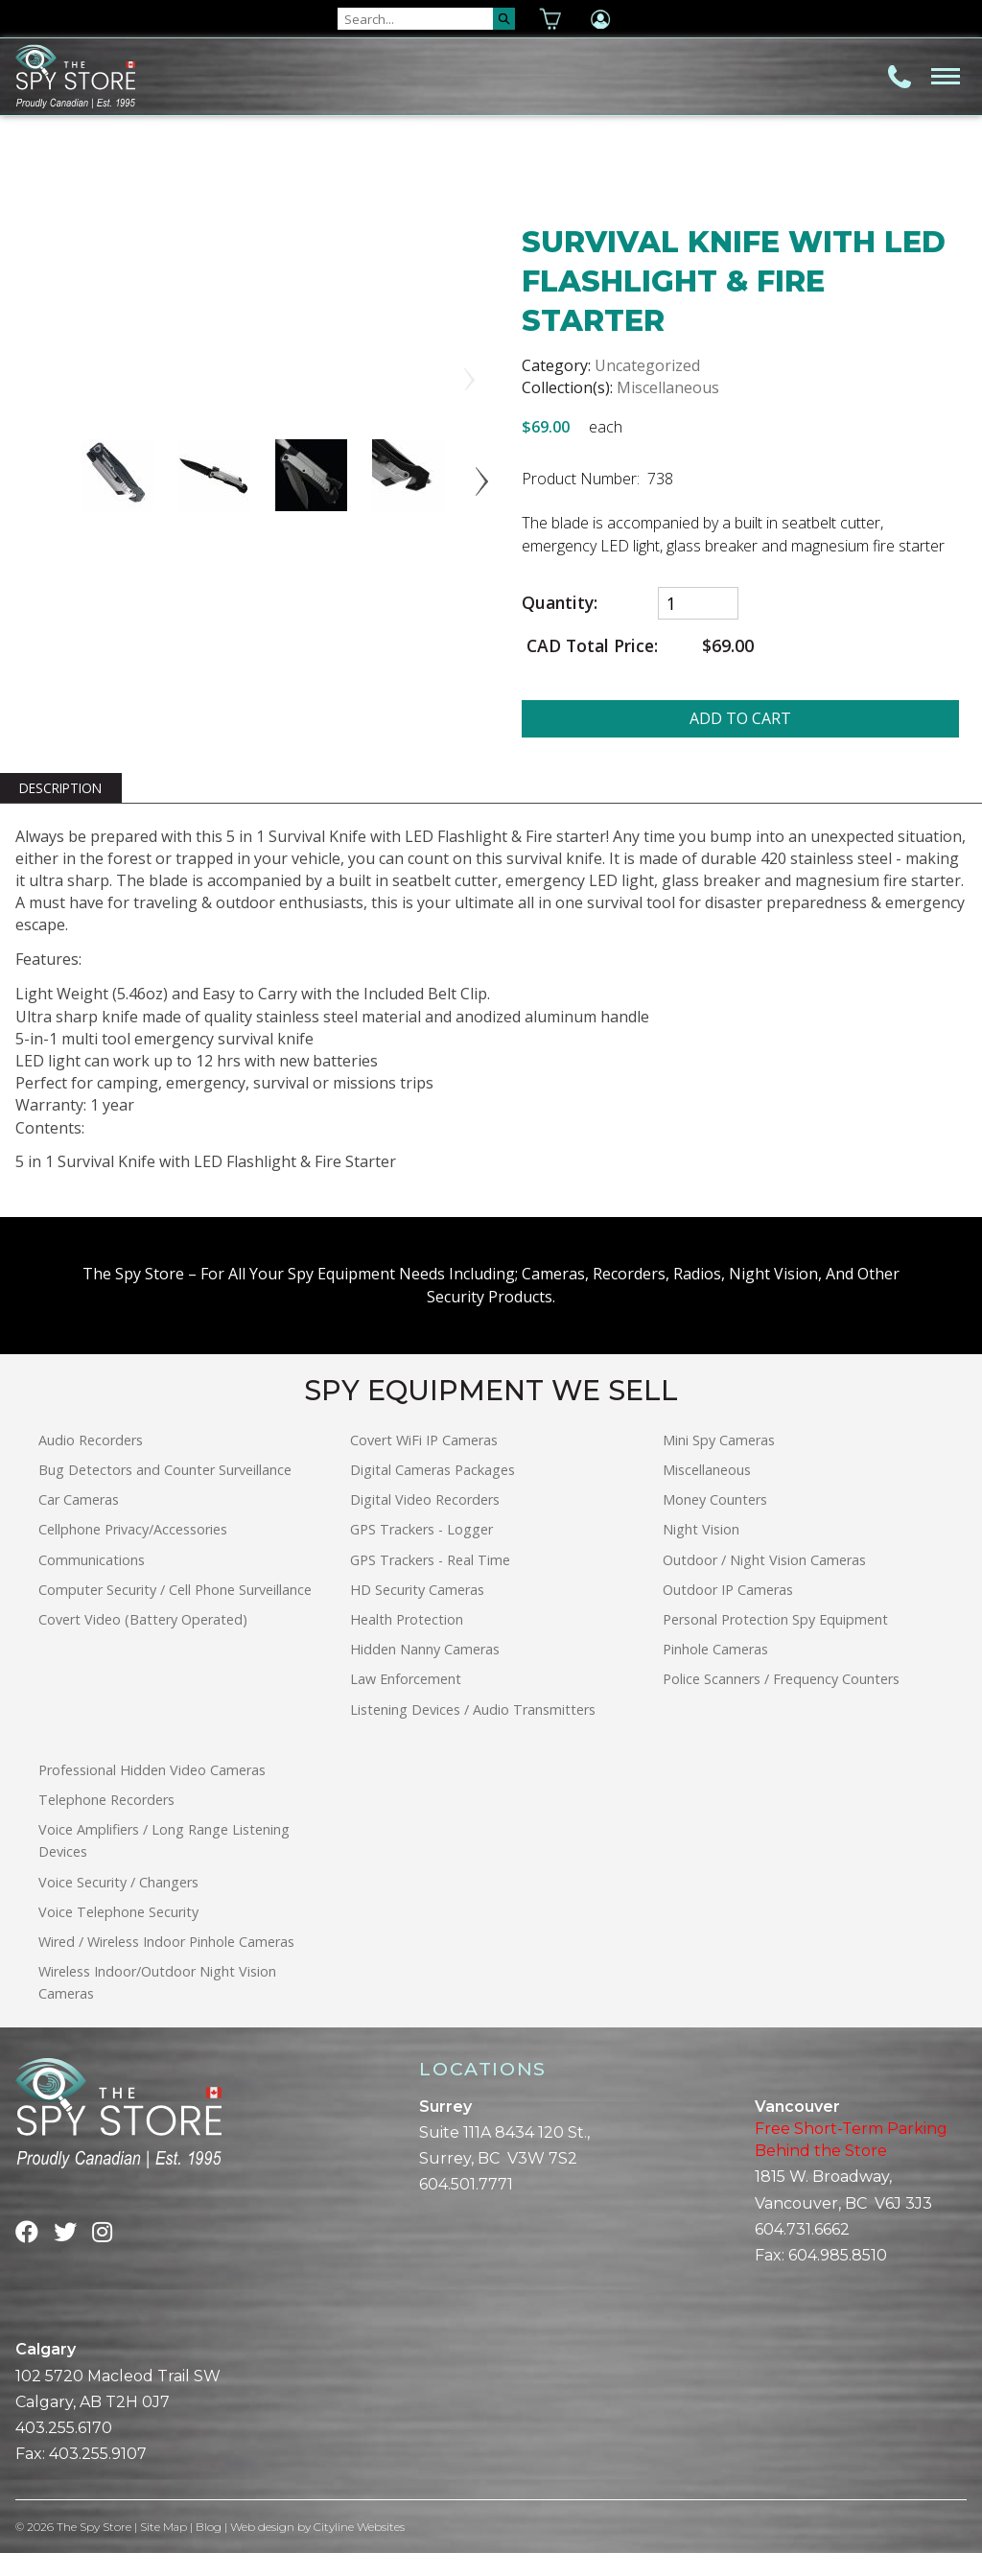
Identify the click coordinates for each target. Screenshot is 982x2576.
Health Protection (406, 1641)
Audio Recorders (90, 1462)
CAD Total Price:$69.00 (638, 646)
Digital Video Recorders (425, 1521)
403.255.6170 (63, 2450)
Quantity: (559, 603)
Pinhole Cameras (715, 1671)
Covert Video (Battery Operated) (142, 1641)
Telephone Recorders (106, 1822)
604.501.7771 (466, 2207)
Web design (263, 2548)
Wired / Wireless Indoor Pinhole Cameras (166, 1964)
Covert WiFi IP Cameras (424, 1462)
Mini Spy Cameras (719, 1462)
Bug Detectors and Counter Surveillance (165, 1492)
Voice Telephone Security (118, 1934)
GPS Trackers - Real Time (430, 1582)
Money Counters (715, 1521)
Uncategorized (647, 365)
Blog (209, 2548)
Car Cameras (78, 1521)
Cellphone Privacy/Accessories (132, 1552)
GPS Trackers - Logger (421, 1552)
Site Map (164, 2548)
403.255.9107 (98, 2476)
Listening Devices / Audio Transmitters (473, 1731)
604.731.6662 (802, 2251)
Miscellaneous (668, 387)
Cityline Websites (360, 2548)
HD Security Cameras (417, 1612)
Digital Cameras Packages (432, 1492)
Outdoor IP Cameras (728, 1612)
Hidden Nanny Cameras (425, 1671)
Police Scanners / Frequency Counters (781, 1702)
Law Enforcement (405, 1702)
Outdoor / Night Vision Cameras (764, 1582)
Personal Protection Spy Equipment (775, 1641)
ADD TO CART (740, 718)
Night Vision (701, 1552)
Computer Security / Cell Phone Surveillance (175, 1612)
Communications (91, 1582)
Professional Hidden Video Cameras (152, 1792)
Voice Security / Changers (118, 1904)
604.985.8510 (837, 2277)
